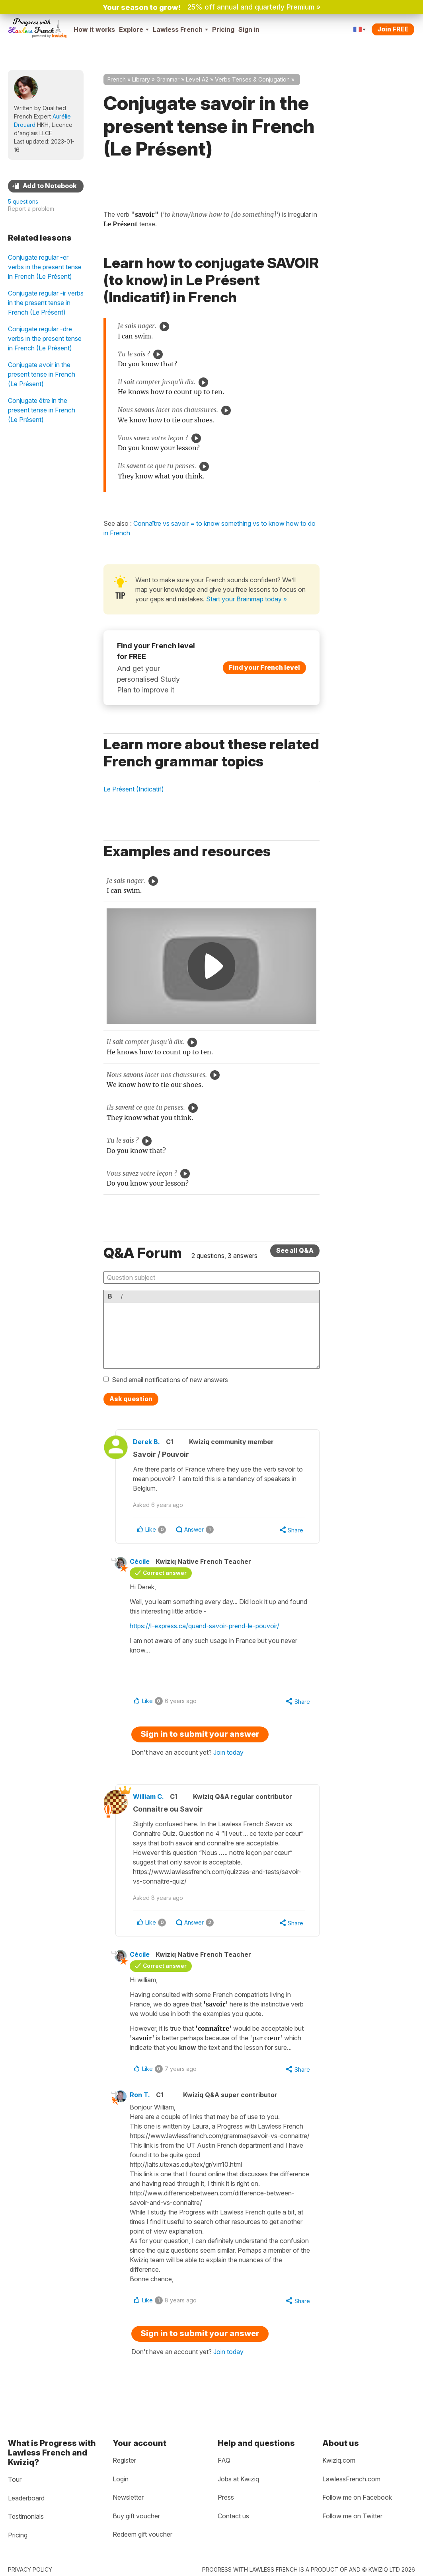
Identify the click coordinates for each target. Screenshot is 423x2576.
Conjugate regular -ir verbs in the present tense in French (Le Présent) (46, 302)
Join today (228, 1754)
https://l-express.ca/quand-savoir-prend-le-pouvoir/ (206, 1627)
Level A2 (197, 79)
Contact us (233, 2516)
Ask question (130, 1399)
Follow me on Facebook (357, 2497)
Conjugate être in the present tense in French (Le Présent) (41, 410)
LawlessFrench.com (351, 2479)
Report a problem (31, 209)
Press (226, 2497)
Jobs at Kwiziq (238, 2479)
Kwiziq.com (338, 2460)
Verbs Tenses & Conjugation (252, 79)
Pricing (223, 29)
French (116, 79)
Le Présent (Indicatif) (133, 789)
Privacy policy (30, 2569)
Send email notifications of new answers (170, 1380)
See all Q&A (295, 1250)
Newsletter (128, 2497)
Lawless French (180, 29)
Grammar (167, 79)
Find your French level (264, 667)
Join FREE (393, 29)
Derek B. (149, 1442)
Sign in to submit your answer (199, 1735)
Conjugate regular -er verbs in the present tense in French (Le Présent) (45, 266)
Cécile (142, 1562)
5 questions (23, 201)
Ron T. (142, 2097)
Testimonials (26, 2516)
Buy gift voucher (136, 2516)
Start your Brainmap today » (246, 599)
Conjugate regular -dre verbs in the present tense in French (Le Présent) (45, 338)
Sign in (248, 29)
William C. (151, 1798)
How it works (94, 29)
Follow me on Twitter (352, 2516)
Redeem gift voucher (142, 2534)
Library (141, 79)
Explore (134, 29)
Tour (14, 2479)
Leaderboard (26, 2498)
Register (124, 2460)
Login (121, 2479)
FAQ (224, 2460)
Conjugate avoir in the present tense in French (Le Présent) (41, 374)
